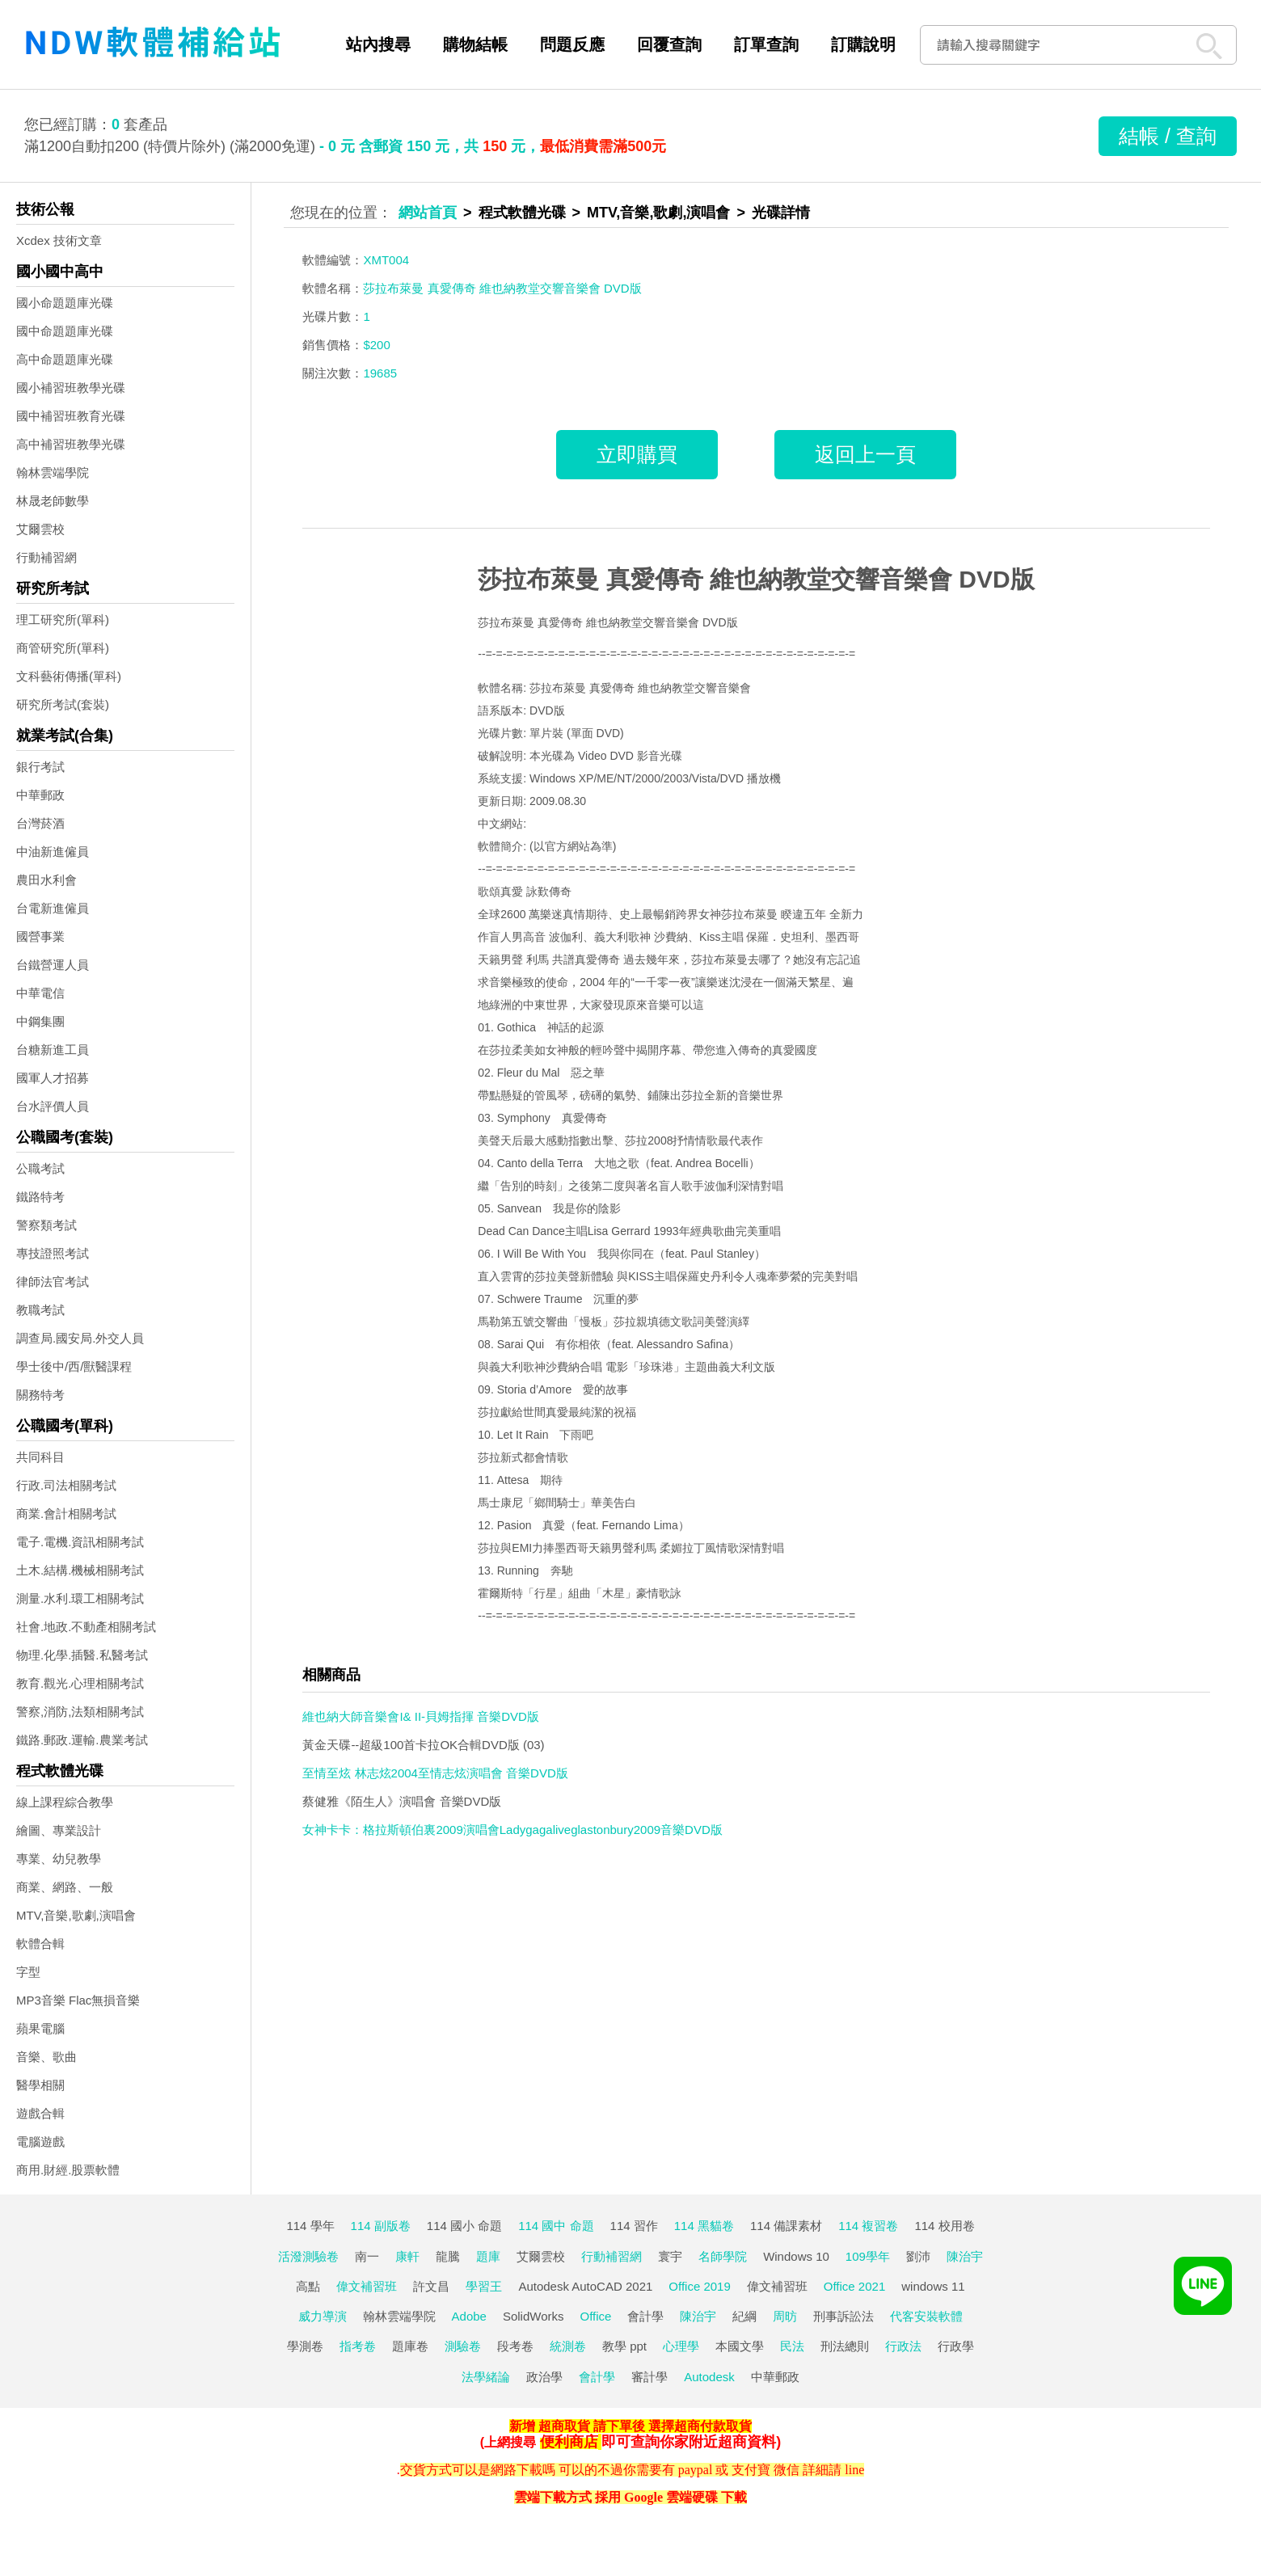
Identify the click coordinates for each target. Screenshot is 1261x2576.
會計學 (645, 2316)
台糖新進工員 (52, 1049)
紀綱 (744, 2316)
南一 (367, 2256)
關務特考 (40, 1395)
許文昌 (431, 2286)
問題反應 (572, 44)
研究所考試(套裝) (62, 704)
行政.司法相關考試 (66, 1485)
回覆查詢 (669, 44)
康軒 (407, 2256)
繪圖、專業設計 (58, 1830)
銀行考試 (40, 767)
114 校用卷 (944, 2225)
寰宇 (670, 2256)
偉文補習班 (366, 2286)
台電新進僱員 (52, 908)
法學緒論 (486, 2377)
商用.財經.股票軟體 (68, 2170)
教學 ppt (624, 2346)
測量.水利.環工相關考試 (80, 1598)
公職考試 (40, 1168)
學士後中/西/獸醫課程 (74, 1366)
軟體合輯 (40, 1943)
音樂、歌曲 (46, 2057)
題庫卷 (410, 2346)
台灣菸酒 (40, 823)
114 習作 (634, 2225)
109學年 (868, 2256)
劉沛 (918, 2256)
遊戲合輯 (40, 2113)
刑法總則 (844, 2346)
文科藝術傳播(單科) (68, 676)
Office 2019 (699, 2286)
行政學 (956, 2346)
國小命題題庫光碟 (64, 303)
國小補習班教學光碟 (70, 387)
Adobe (469, 2316)
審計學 (649, 2377)
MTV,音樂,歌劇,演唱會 (76, 1915)
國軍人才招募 (52, 1078)
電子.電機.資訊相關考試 (80, 1542)
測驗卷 (463, 2346)
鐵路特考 (40, 1197)
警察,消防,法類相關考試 (80, 1711)
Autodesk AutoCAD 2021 (585, 2286)
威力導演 (322, 2316)
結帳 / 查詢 (1168, 135)
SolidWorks (533, 2316)
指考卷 (358, 2346)
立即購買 (637, 454)
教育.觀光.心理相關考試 (80, 1683)
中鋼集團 (40, 1021)
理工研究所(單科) (62, 619)
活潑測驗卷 (308, 2256)
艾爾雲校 (40, 529)
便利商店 (569, 2442)
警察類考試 (46, 1225)
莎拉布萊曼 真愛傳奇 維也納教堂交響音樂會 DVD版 (756, 579)
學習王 (484, 2286)
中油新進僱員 (52, 851)
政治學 (544, 2377)
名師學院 (722, 2256)
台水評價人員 (52, 1106)
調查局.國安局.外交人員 (80, 1338)
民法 (792, 2346)
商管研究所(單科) (62, 648)
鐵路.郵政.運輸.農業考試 (82, 1740)
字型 (28, 1972)
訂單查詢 (766, 44)
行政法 (903, 2346)
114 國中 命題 (555, 2225)
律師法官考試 (52, 1281)
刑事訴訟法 (843, 2316)
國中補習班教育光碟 (70, 416)
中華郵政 (40, 795)
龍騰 (448, 2256)
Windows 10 (796, 2256)
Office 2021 (854, 2286)
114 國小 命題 (464, 2225)
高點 (308, 2286)
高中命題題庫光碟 (64, 359)
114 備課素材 (786, 2225)
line (854, 2470)
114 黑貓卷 (704, 2225)
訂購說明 (863, 44)
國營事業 (40, 936)
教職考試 (40, 1310)
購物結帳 (475, 44)
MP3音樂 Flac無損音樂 (78, 2000)
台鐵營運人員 (52, 965)
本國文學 (739, 2346)
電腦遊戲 (40, 2141)
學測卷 (305, 2346)
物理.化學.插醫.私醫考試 (82, 1655)
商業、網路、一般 (64, 1887)
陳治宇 (965, 2256)
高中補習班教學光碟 (70, 444)
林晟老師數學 (52, 501)
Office (596, 2316)
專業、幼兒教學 (58, 1859)
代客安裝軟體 (926, 2316)
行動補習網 (46, 557)
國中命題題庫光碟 (64, 331)
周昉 (785, 2316)
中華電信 (40, 993)
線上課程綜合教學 (64, 1802)
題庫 (488, 2256)
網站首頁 (428, 212)
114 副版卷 (381, 2225)
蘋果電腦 (40, 2028)
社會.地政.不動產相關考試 (86, 1627)
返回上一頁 (865, 454)
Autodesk (709, 2377)
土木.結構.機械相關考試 (80, 1570)
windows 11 (932, 2286)
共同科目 (40, 1457)
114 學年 (310, 2225)
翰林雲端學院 (52, 472)
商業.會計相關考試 (66, 1513)
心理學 (681, 2346)
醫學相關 (40, 2085)
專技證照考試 (52, 1253)
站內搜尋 (378, 44)
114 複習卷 (868, 2225)
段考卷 (515, 2346)
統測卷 (568, 2346)
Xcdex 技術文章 (59, 240)
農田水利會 (46, 880)
